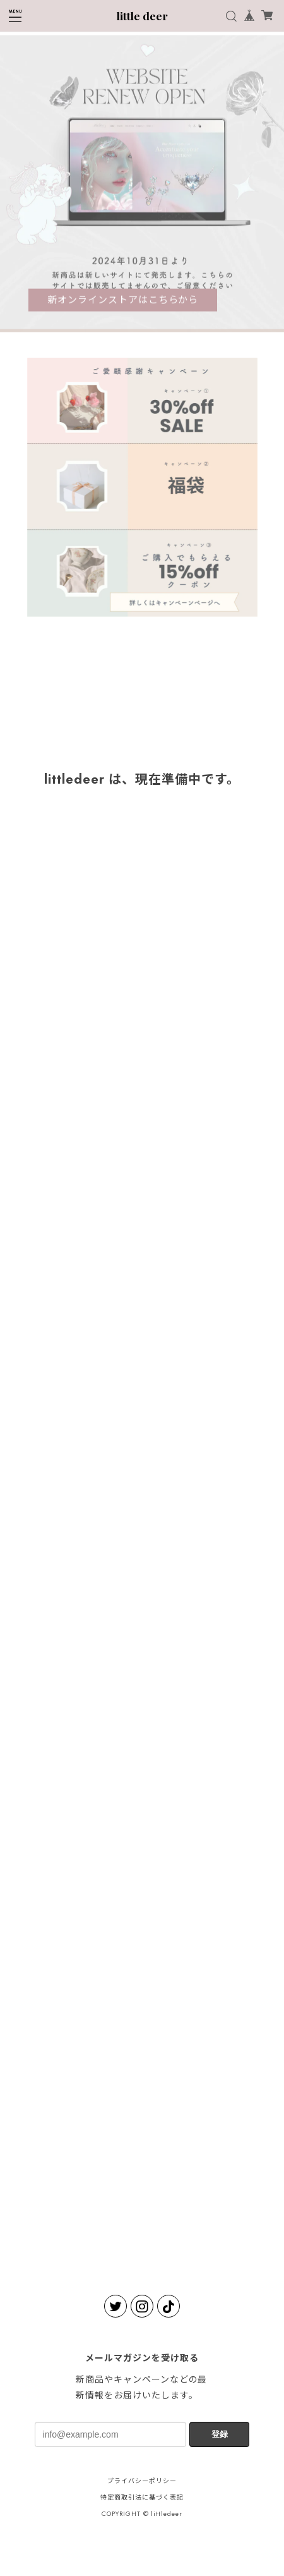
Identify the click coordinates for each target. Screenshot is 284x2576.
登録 (219, 2434)
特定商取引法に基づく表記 (142, 2497)
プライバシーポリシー (142, 2481)
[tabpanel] (142, 184)
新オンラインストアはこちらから (122, 301)
